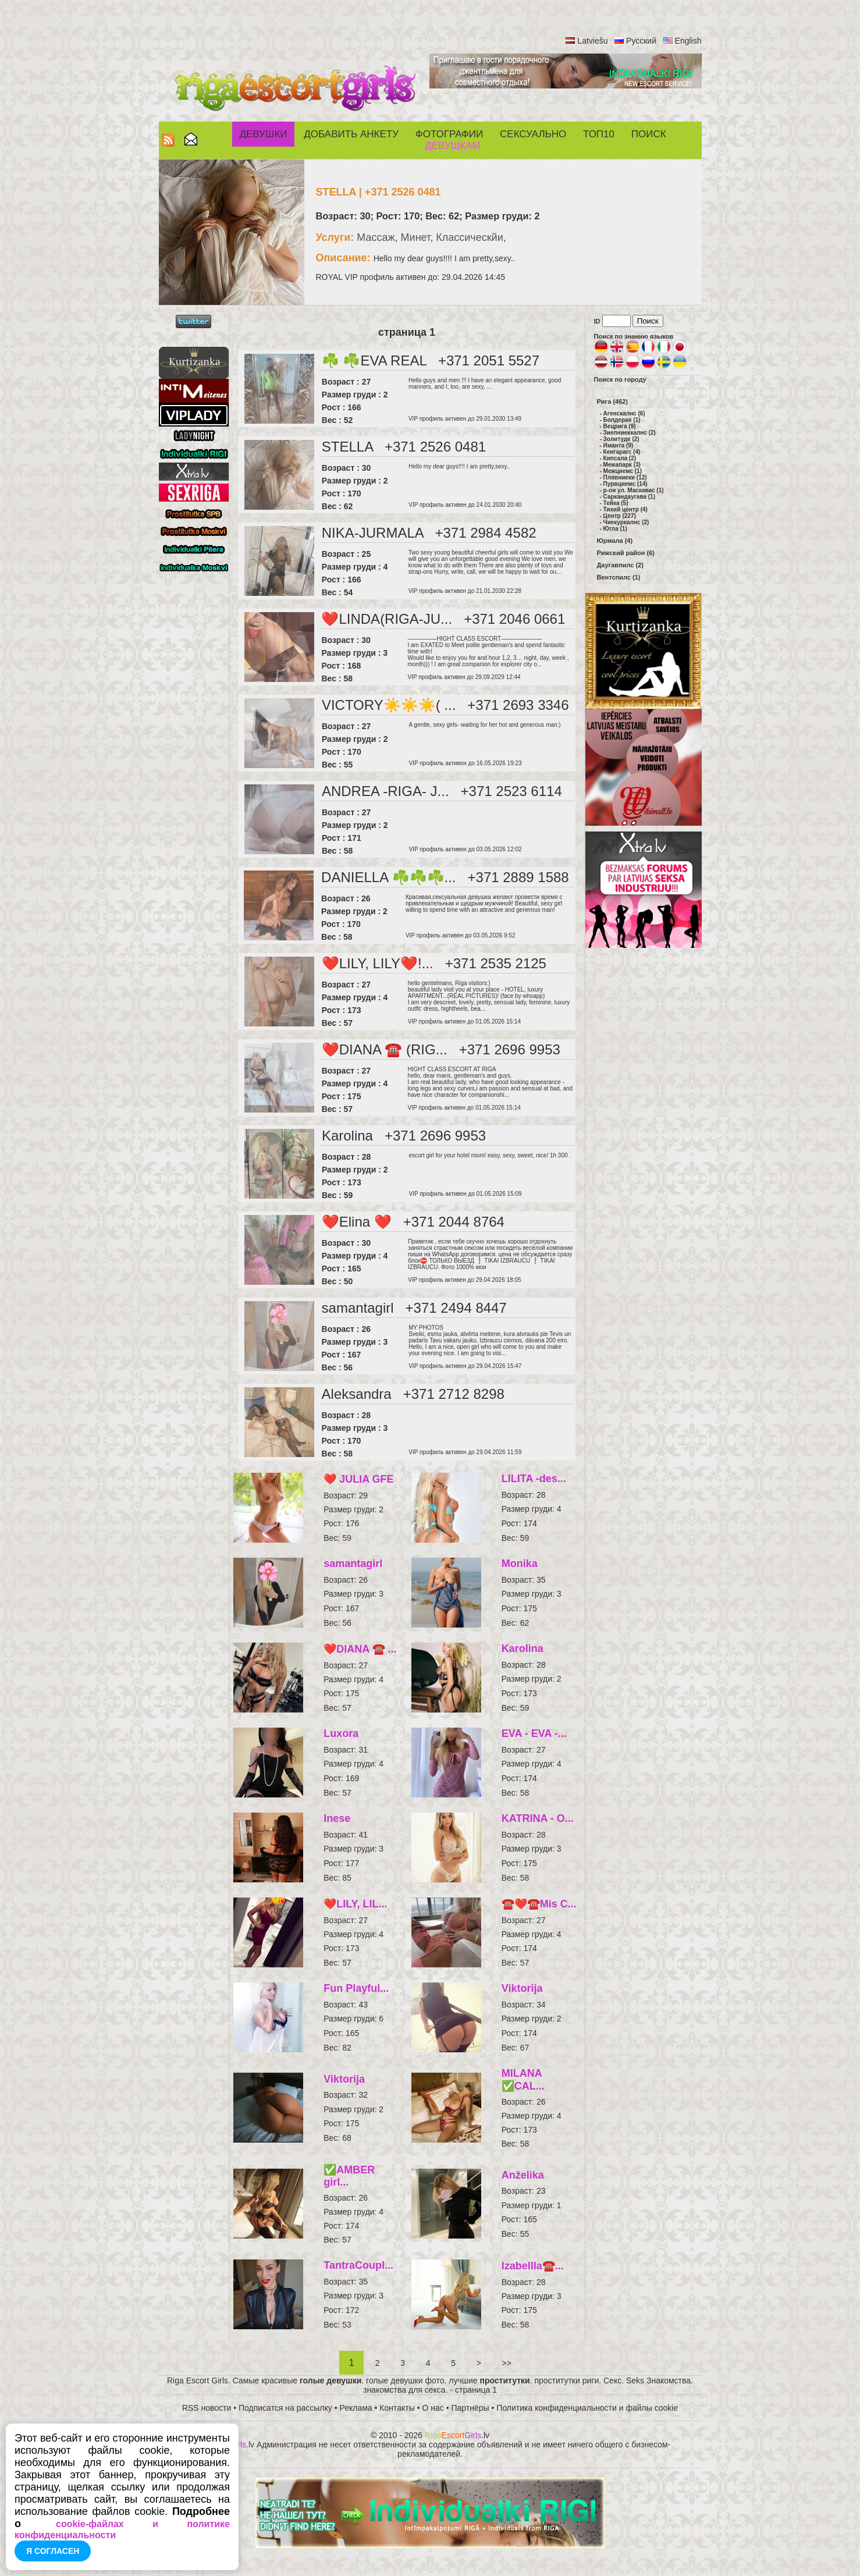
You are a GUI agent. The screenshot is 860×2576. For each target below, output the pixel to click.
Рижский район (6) (626, 552)
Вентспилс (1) (619, 577)
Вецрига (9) (619, 426)
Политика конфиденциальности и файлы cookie (587, 2407)
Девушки (263, 134)
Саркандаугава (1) (629, 496)
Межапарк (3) (622, 464)
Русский (641, 40)
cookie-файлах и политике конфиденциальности (122, 2529)
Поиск (648, 134)
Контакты (396, 2407)
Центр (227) (619, 516)
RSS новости (207, 2407)
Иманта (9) (618, 445)
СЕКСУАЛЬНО (533, 134)
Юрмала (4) (615, 540)
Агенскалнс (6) (624, 413)
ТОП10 (598, 134)
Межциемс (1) (622, 471)
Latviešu (592, 40)
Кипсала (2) (619, 458)
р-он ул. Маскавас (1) (633, 490)
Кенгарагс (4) (622, 452)
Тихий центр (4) (625, 509)
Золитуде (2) (621, 439)
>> (507, 2363)
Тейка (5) (615, 503)
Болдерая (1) (622, 420)
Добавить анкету (351, 134)
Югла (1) (615, 528)
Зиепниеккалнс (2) (629, 432)
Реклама (356, 2407)
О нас (433, 2407)
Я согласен (52, 2551)
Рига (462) (612, 401)
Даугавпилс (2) (620, 565)
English (688, 40)
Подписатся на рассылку (285, 2407)
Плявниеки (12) (625, 477)
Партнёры (470, 2407)
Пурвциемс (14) (625, 484)
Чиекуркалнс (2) (626, 522)
